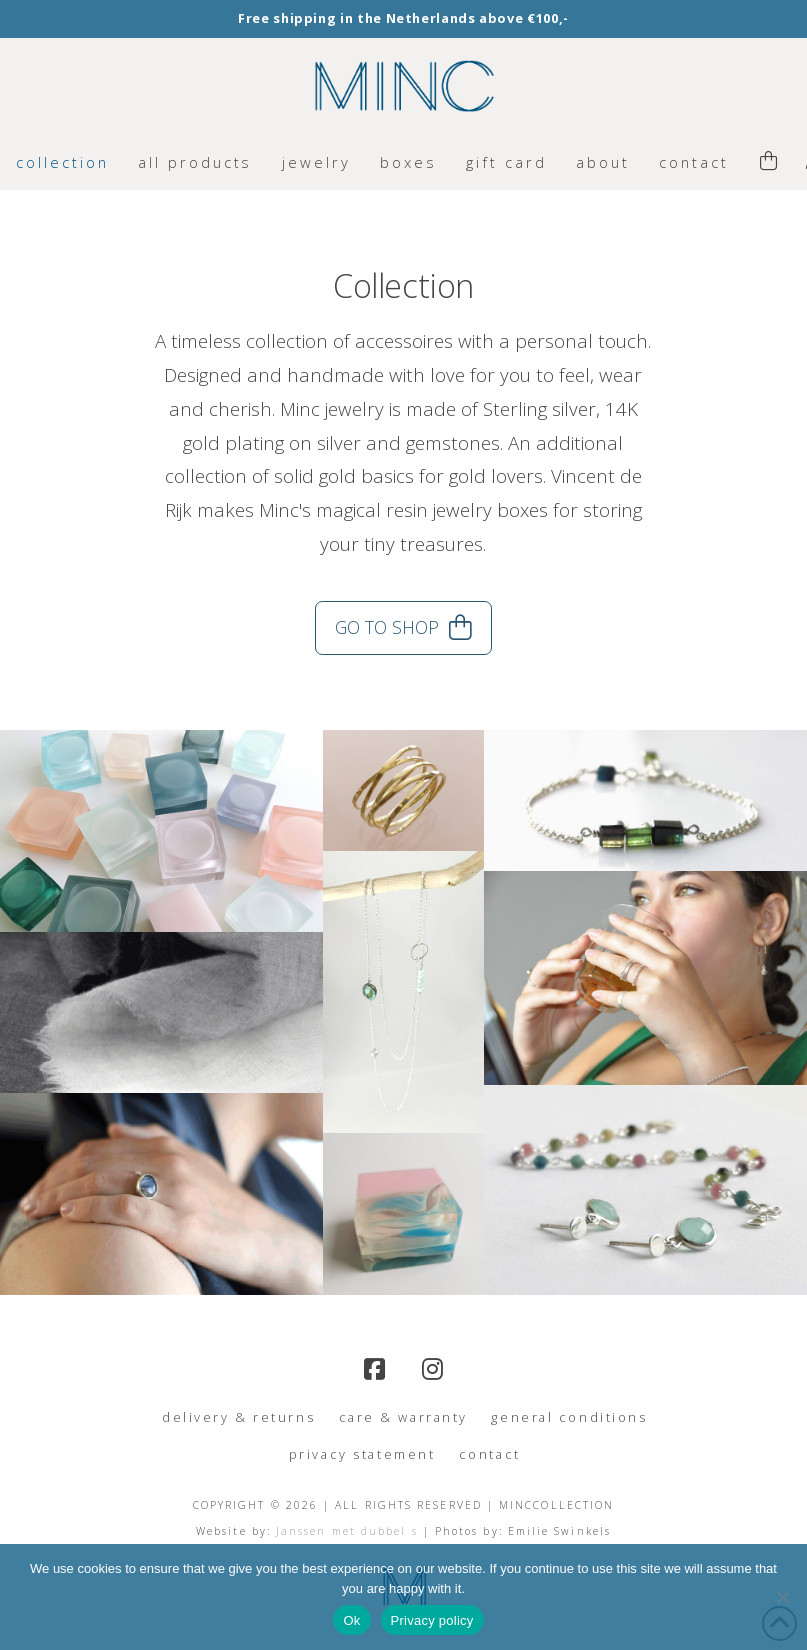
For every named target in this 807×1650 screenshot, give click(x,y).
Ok (351, 1620)
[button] (768, 162)
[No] (782, 1597)
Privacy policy (432, 1620)
